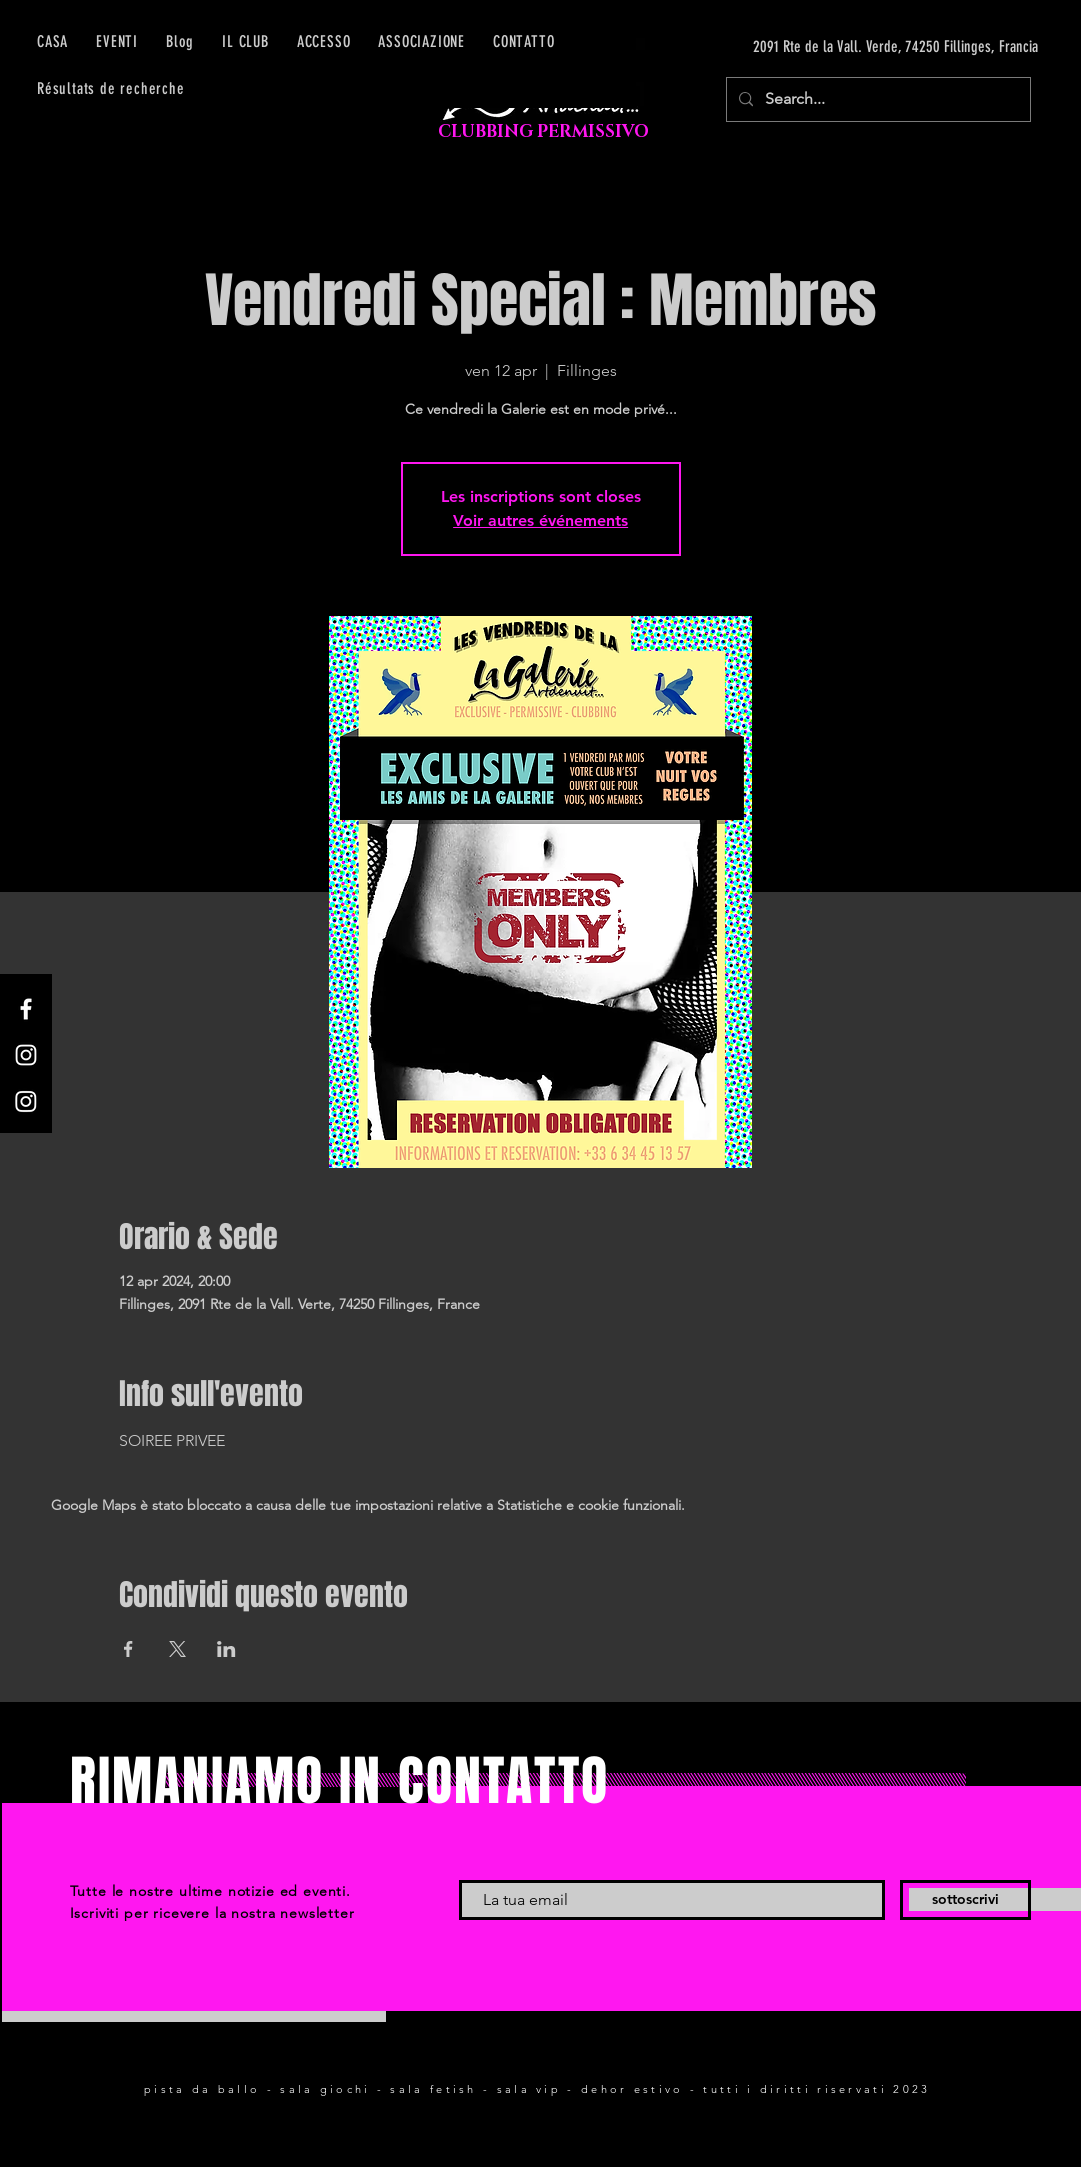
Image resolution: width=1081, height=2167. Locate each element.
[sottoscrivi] (965, 1900)
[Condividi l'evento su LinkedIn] (226, 1649)
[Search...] (876, 99)
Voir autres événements (540, 520)
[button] (324, 41)
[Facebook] (26, 1009)
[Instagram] (26, 1055)
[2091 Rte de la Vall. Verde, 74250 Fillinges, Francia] (849, 47)
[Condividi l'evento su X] (177, 1649)
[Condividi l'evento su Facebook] (128, 1649)
